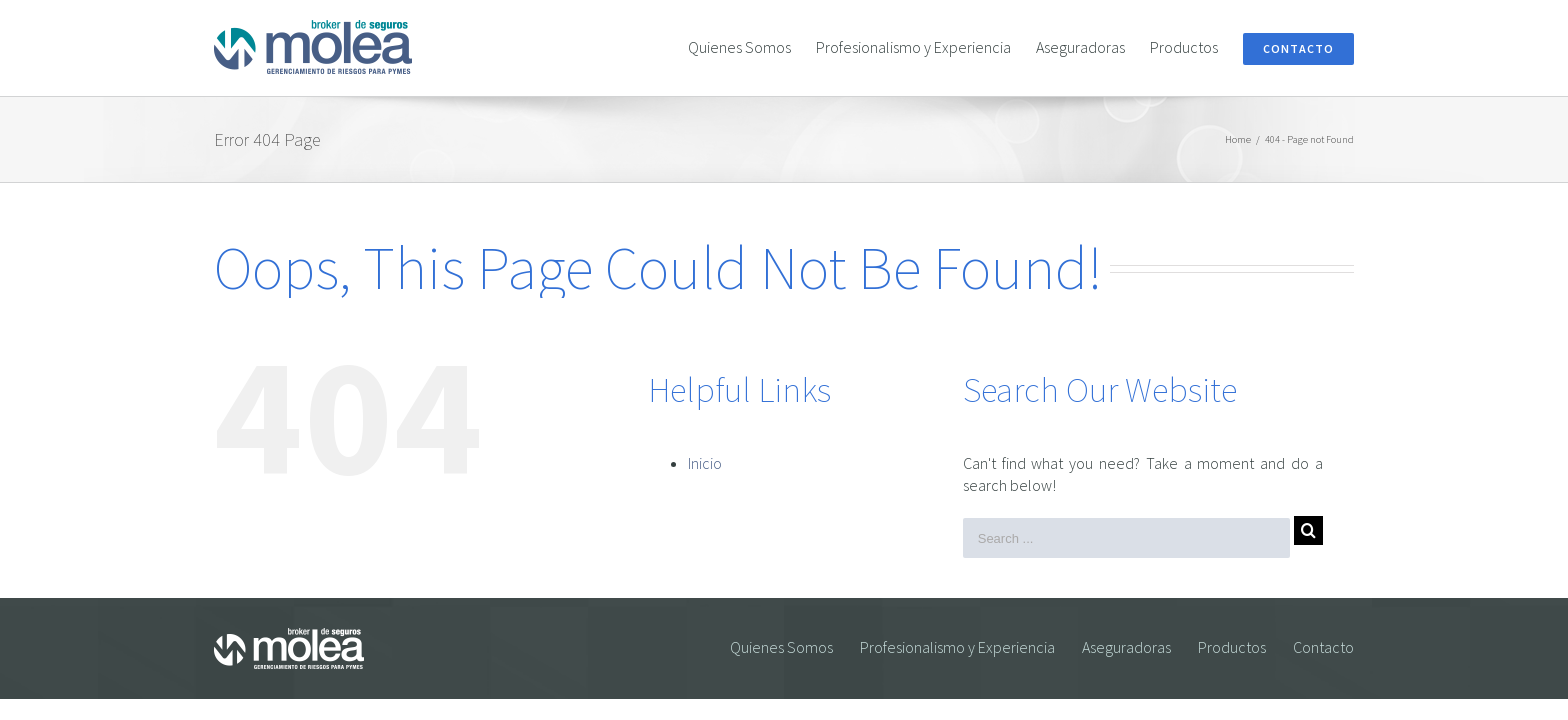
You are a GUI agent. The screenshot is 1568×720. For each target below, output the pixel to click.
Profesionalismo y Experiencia (957, 647)
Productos (1232, 647)
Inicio (705, 463)
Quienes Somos (781, 647)
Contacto (1323, 647)
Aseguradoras (1126, 647)
